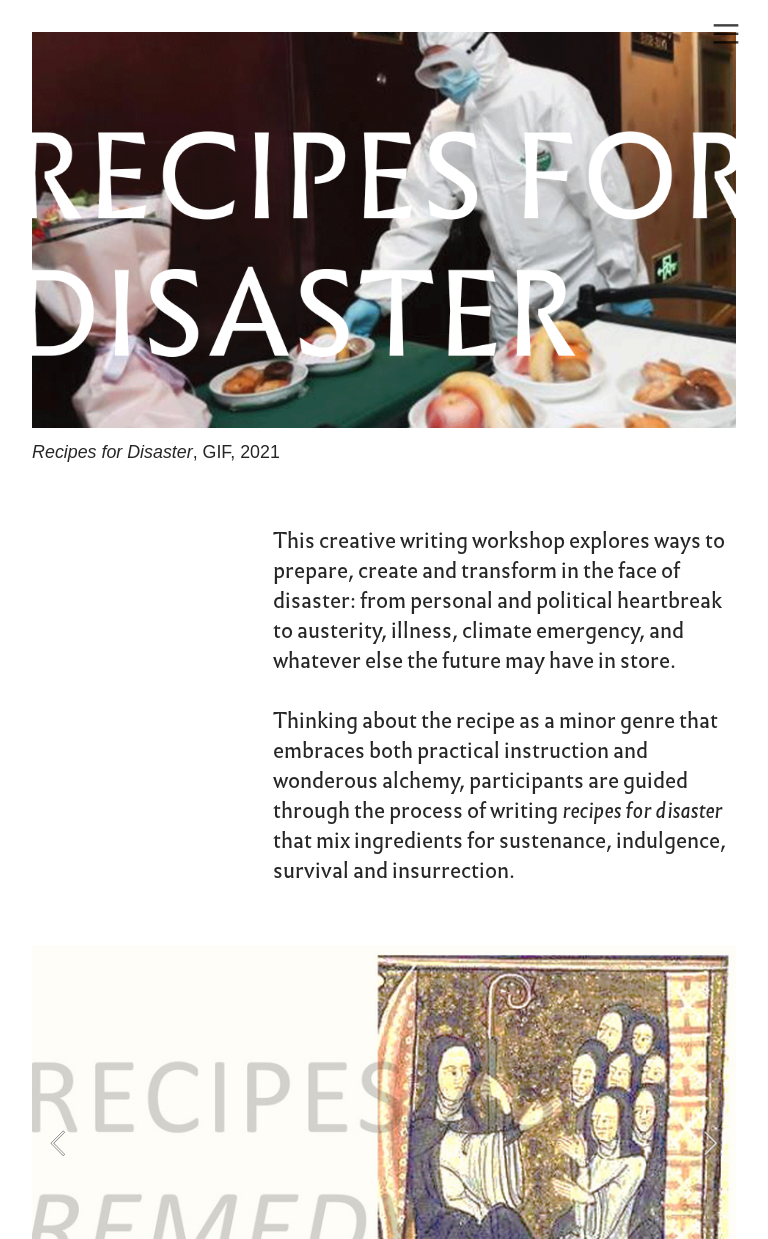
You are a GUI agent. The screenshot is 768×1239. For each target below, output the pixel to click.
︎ (726, 34)
